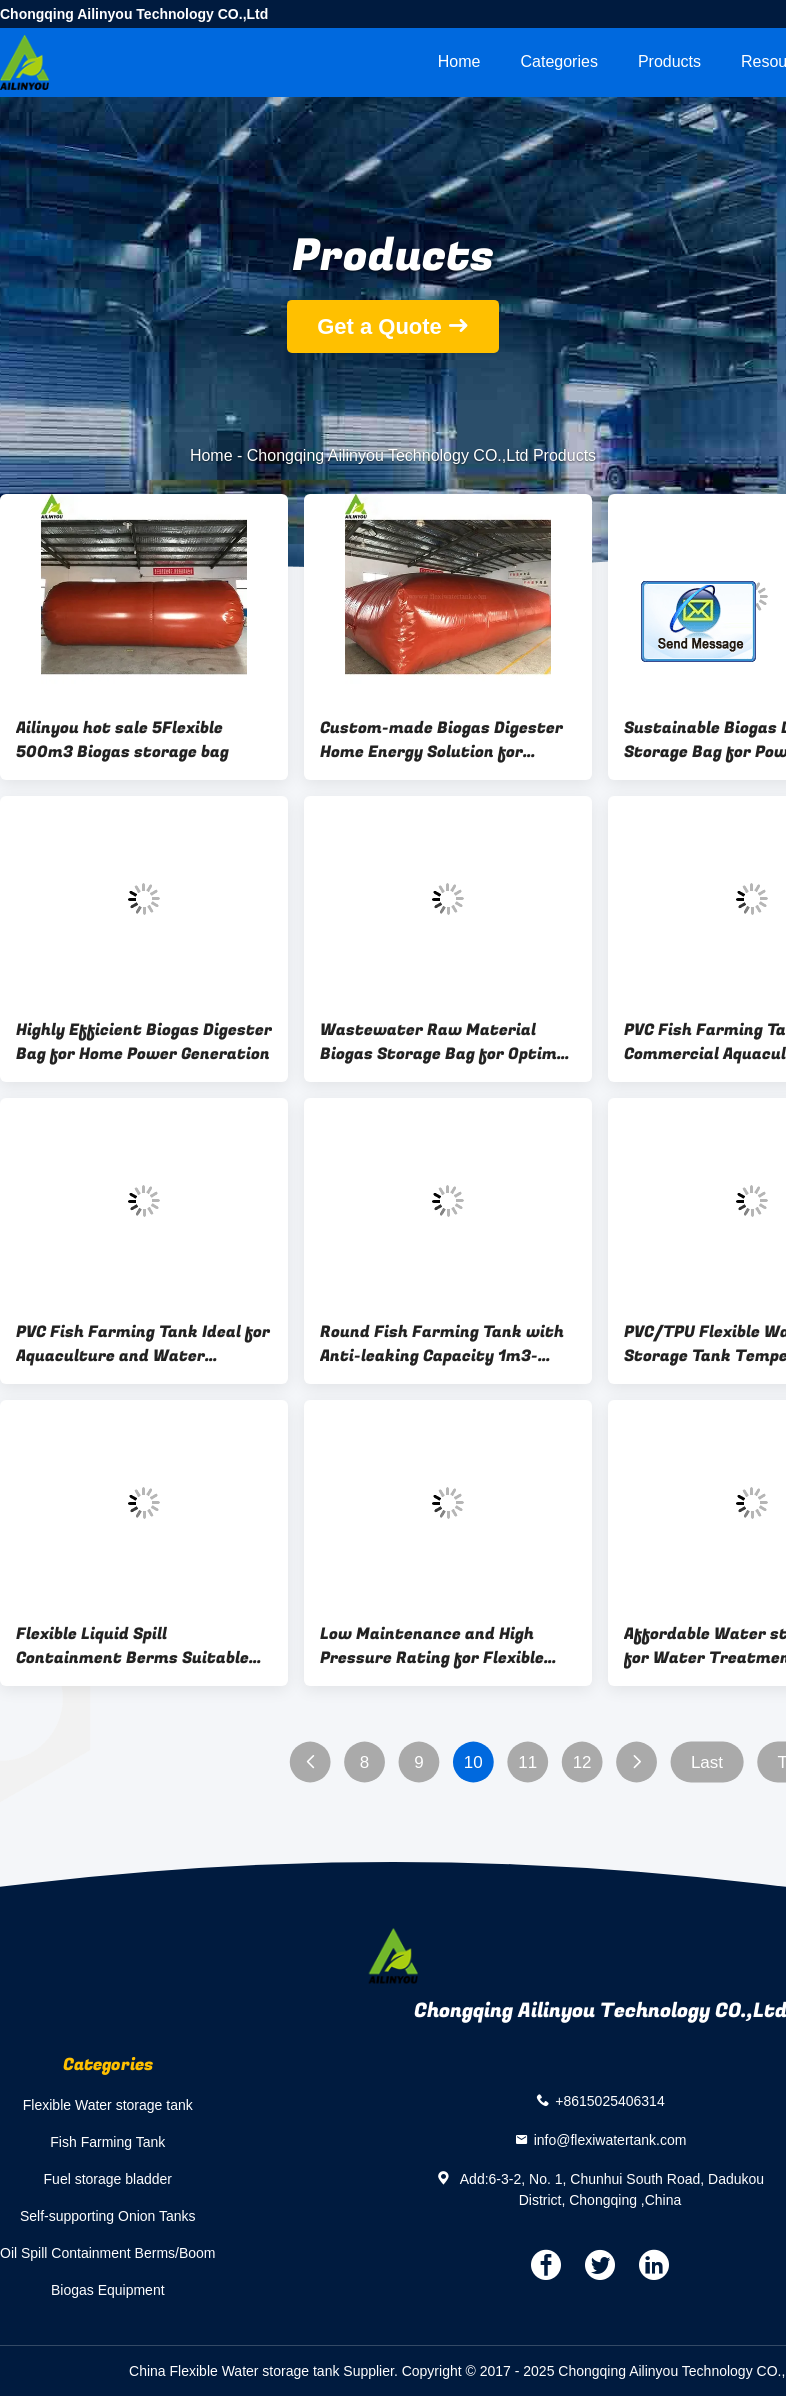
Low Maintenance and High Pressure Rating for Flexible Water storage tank (432, 1646)
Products (669, 61)
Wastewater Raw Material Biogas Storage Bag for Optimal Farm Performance (446, 1042)
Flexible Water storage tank (108, 2105)
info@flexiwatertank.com (610, 2139)
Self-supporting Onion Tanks (108, 2216)
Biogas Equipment (108, 2290)
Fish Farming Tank (107, 2142)
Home (459, 61)
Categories (559, 61)
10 (473, 1762)
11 (527, 1762)
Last (707, 1762)
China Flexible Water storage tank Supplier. (265, 2371)
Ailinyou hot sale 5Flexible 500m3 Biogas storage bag (122, 740)
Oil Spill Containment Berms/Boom (108, 2253)
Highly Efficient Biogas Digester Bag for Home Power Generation (144, 1042)
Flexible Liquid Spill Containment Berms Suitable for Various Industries (132, 1646)
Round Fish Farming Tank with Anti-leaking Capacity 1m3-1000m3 (442, 1344)
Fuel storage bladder (108, 2179)
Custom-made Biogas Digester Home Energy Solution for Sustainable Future (441, 740)
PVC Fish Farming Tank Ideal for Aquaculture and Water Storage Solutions (143, 1344)
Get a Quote (379, 326)
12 (582, 1762)
